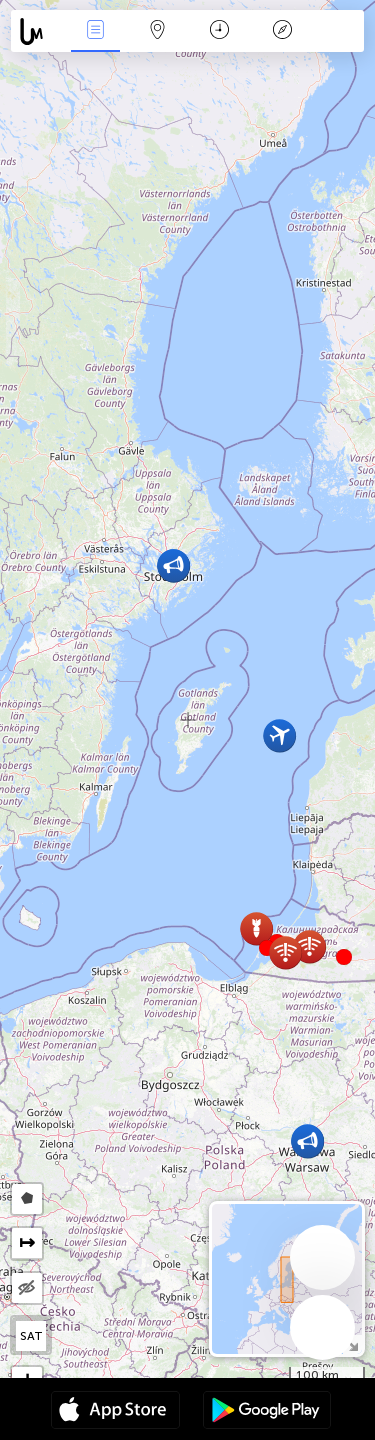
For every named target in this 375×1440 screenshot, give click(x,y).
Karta (158, 31)
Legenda (282, 31)
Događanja (95, 31)
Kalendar (219, 31)
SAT (31, 1336)
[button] (344, 957)
